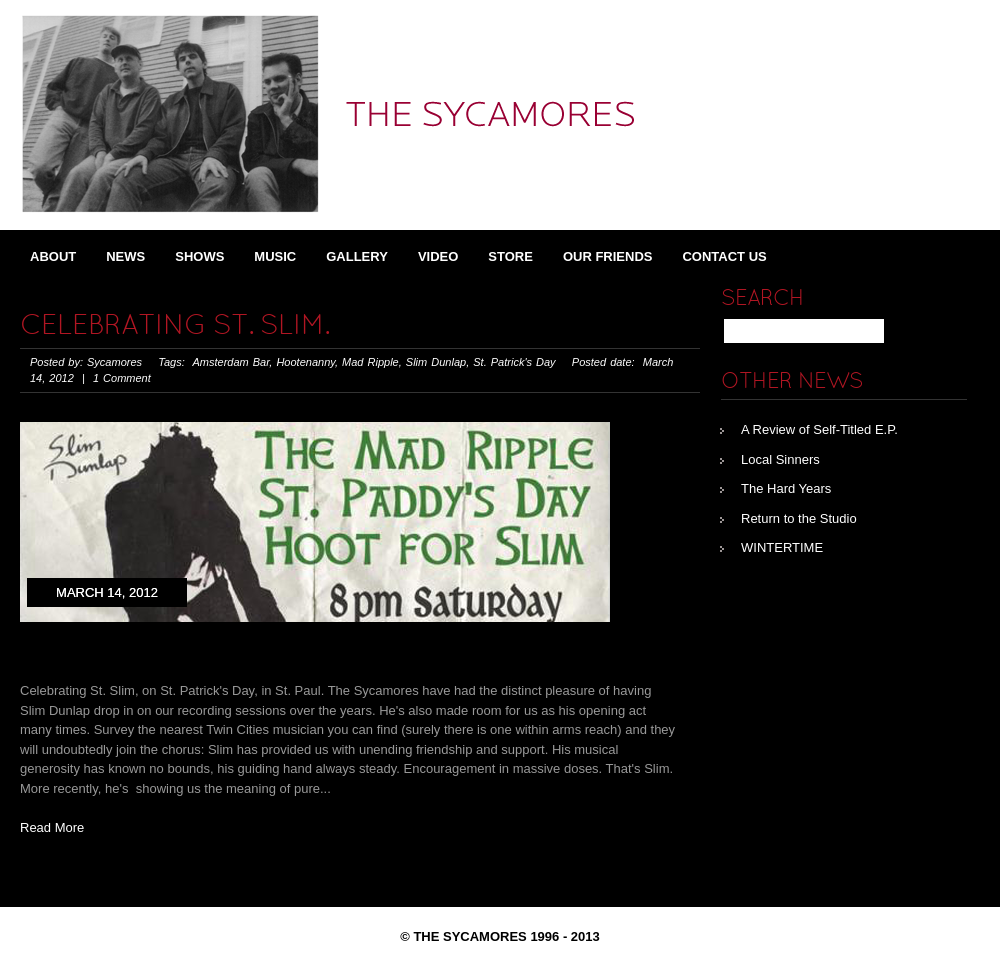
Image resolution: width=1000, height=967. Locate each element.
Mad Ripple (370, 362)
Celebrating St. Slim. (174, 327)
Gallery (357, 256)
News (125, 256)
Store (510, 256)
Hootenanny (305, 362)
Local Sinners (780, 459)
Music (275, 256)
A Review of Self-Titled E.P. (819, 429)
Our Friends (608, 256)
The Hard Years (786, 488)
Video (438, 256)
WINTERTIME (782, 547)
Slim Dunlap (436, 362)
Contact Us (724, 256)
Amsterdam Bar (230, 362)
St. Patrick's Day (514, 362)
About (53, 256)
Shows (199, 256)
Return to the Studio (799, 518)
